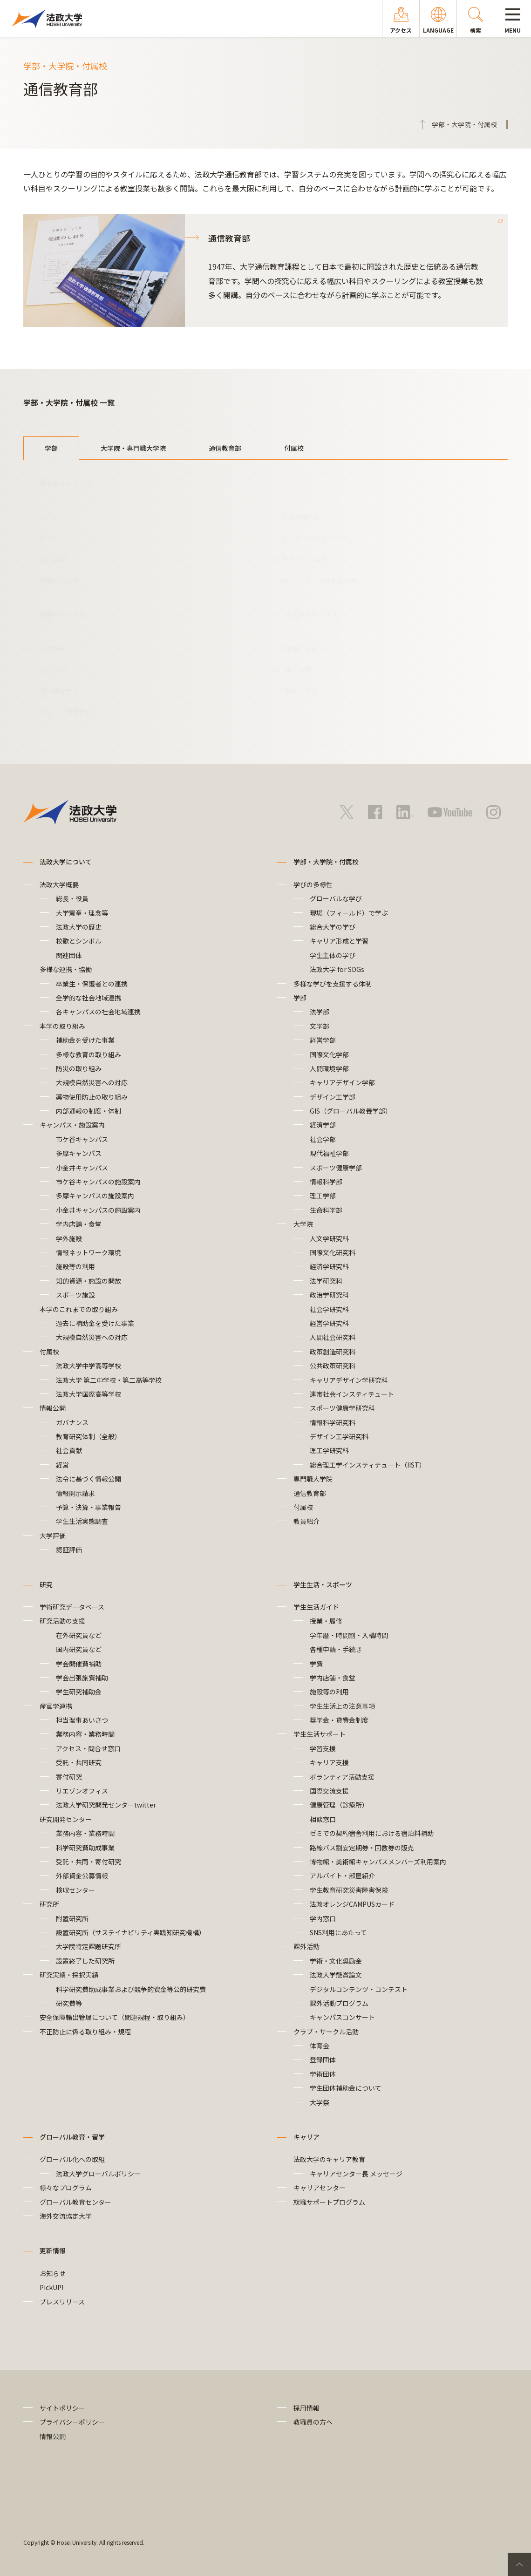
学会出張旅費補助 (82, 1677)
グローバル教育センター (75, 2202)
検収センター (75, 1890)
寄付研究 (69, 1776)
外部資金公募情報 (82, 1875)
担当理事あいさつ (82, 1720)
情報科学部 (302, 648)
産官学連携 (56, 1706)
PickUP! (51, 2287)
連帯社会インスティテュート (352, 1394)
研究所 (49, 1904)
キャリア (306, 2136)
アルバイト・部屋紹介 (342, 1875)
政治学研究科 (329, 1294)
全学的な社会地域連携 (88, 997)
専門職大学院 (313, 1478)
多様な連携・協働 (66, 969)
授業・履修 (326, 1620)
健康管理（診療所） (339, 1804)
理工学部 (299, 669)
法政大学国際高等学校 (88, 1394)
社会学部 (53, 669)
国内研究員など (79, 1649)
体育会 (319, 2045)
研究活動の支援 (62, 1620)
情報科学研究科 (332, 1422)
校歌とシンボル (79, 940)
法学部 (49, 517)
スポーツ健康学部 (66, 711)
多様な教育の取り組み (88, 1054)
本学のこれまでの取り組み (79, 1309)
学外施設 (69, 1238)
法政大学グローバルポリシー (98, 2173)
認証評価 (69, 1549)
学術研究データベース (72, 1606)
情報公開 (53, 1408)
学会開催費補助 (79, 1663)
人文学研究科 (329, 1238)
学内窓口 (323, 1918)
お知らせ (53, 2273)
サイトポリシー (62, 2408)
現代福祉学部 (59, 690)
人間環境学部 (301, 517)
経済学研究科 (329, 1266)
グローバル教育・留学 (72, 2136)
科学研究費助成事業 (85, 1847)
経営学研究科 (329, 1323)
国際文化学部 (59, 580)
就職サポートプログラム (329, 2202)
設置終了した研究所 (85, 1960)
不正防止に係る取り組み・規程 (85, 2031)
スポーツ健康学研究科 (342, 1408)
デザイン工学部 (304, 559)
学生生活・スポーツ (322, 1584)
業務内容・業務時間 (85, 1734)
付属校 (294, 448)
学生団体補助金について (345, 2088)
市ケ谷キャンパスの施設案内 (98, 1181)
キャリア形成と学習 (339, 940)
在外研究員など (79, 1635)
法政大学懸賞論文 (336, 1974)
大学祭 (319, 2102)
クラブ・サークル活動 (326, 2031)
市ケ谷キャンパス (82, 1139)
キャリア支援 (329, 1762)
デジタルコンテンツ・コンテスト (359, 1989)
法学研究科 (326, 1280)
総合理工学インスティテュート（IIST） (368, 1464)
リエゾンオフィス (82, 1790)
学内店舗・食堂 (79, 1224)
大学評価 (53, 1535)
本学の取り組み (62, 1026)
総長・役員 (72, 898)
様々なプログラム (66, 2187)
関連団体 (69, 955)
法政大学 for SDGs (337, 969)
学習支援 (323, 1748)
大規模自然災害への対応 (92, 1082)
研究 (46, 1584)
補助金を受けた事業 (85, 1040)
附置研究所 (72, 1918)
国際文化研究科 (332, 1252)
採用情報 (306, 2408)
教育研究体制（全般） (88, 1436)
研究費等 (69, 2003)
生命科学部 (302, 690)
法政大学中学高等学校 (88, 1365)
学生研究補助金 (79, 1691)
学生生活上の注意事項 (342, 1706)
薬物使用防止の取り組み (92, 1096)
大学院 (303, 1224)
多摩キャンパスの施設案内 (95, 1195)
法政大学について (66, 861)
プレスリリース (62, 2301)
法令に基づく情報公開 (88, 1478)
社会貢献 (69, 1450)
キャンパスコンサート (342, 2017)
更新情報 (53, 2250)
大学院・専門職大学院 (133, 448)
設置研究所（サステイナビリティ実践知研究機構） (130, 1932)
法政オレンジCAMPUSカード (352, 1904)
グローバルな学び (336, 898)
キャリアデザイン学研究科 (349, 1380)
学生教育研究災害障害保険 (349, 1890)
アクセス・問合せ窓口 (88, 1748)
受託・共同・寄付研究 (88, 1861)
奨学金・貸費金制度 (339, 1720)
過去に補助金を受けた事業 (95, 1323)
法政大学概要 (59, 884)
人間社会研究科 (332, 1337)
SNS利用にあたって (338, 1932)
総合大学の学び (332, 926)
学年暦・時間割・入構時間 (349, 1635)
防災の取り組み (79, 1068)
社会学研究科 (329, 1309)
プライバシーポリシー (72, 2421)
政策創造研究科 (332, 1351)
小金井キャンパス (82, 1167)
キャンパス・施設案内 (72, 1124)
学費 (316, 1663)
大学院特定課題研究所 (88, 1946)
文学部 (49, 538)
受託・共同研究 (79, 1762)
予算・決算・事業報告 (88, 1507)
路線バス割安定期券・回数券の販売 (362, 1847)
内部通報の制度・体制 (92, 1110)
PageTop (519, 2564)
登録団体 (323, 2059)
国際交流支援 (329, 1790)
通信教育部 (225, 448)
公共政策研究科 (332, 1365)
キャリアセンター (319, 2187)
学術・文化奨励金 (336, 1960)
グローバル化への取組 (72, 2159)
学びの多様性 (313, 884)
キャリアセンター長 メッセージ (356, 2173)
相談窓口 (323, 1819)
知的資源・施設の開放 (88, 1280)
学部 (51, 448)
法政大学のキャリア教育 (329, 2159)
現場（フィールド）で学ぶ (349, 913)
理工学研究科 (329, 1450)
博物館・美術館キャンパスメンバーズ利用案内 (378, 1861)
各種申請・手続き (336, 1649)
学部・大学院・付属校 (326, 861)
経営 (62, 1464)
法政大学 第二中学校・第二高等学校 (109, 1380)
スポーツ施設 (75, 1294)
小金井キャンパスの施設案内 (98, 1210)
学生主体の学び (332, 955)
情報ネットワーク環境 (92, 1252)
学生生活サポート (319, 1734)
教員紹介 (306, 1521)
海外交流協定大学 (66, 2216)
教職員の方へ (313, 2421)
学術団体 (323, 2074)
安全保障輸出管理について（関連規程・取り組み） (115, 2017)
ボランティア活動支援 (342, 1776)
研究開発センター (66, 1819)
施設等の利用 (75, 1266)
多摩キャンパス (79, 1153)
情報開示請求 (75, 1493)
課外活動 (306, 1946)
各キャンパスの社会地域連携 (98, 1011)
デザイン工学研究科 (339, 1436)
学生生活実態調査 (82, 1521)
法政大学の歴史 (79, 926)
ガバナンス (72, 1422)
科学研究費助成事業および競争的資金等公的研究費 (131, 1989)
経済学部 (53, 648)
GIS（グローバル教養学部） (323, 580)
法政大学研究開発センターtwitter (106, 1804)
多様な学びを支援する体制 (332, 983)
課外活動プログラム (339, 2003)
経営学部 (53, 559)
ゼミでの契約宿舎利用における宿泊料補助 (372, 1833)
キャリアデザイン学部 (314, 538)
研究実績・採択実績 (69, 1974)
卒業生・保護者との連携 (92, 983)
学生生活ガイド (316, 1606)
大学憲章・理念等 (82, 913)
